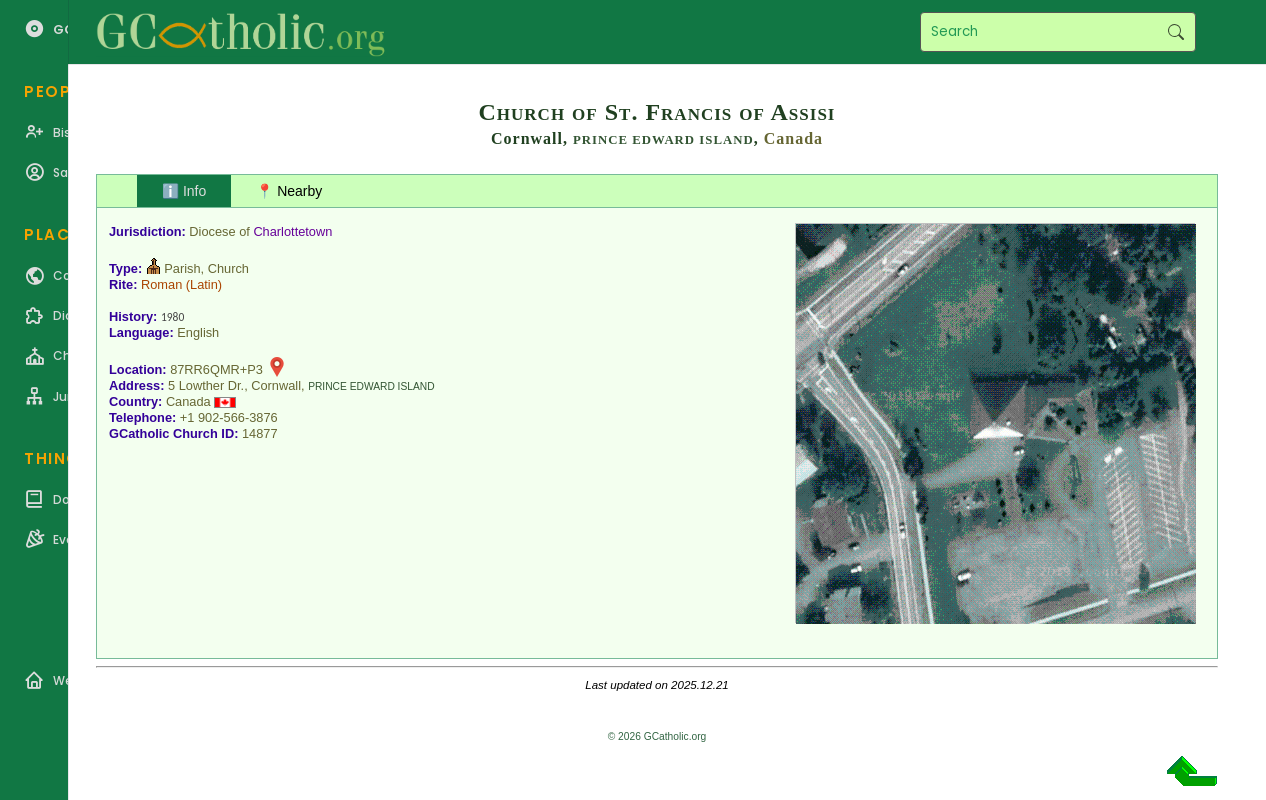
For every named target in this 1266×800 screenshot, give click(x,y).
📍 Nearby (289, 191)
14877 (260, 433)
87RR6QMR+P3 (216, 369)
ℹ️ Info (184, 191)
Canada (793, 138)
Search (1175, 32)
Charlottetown (292, 231)
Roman (161, 284)
